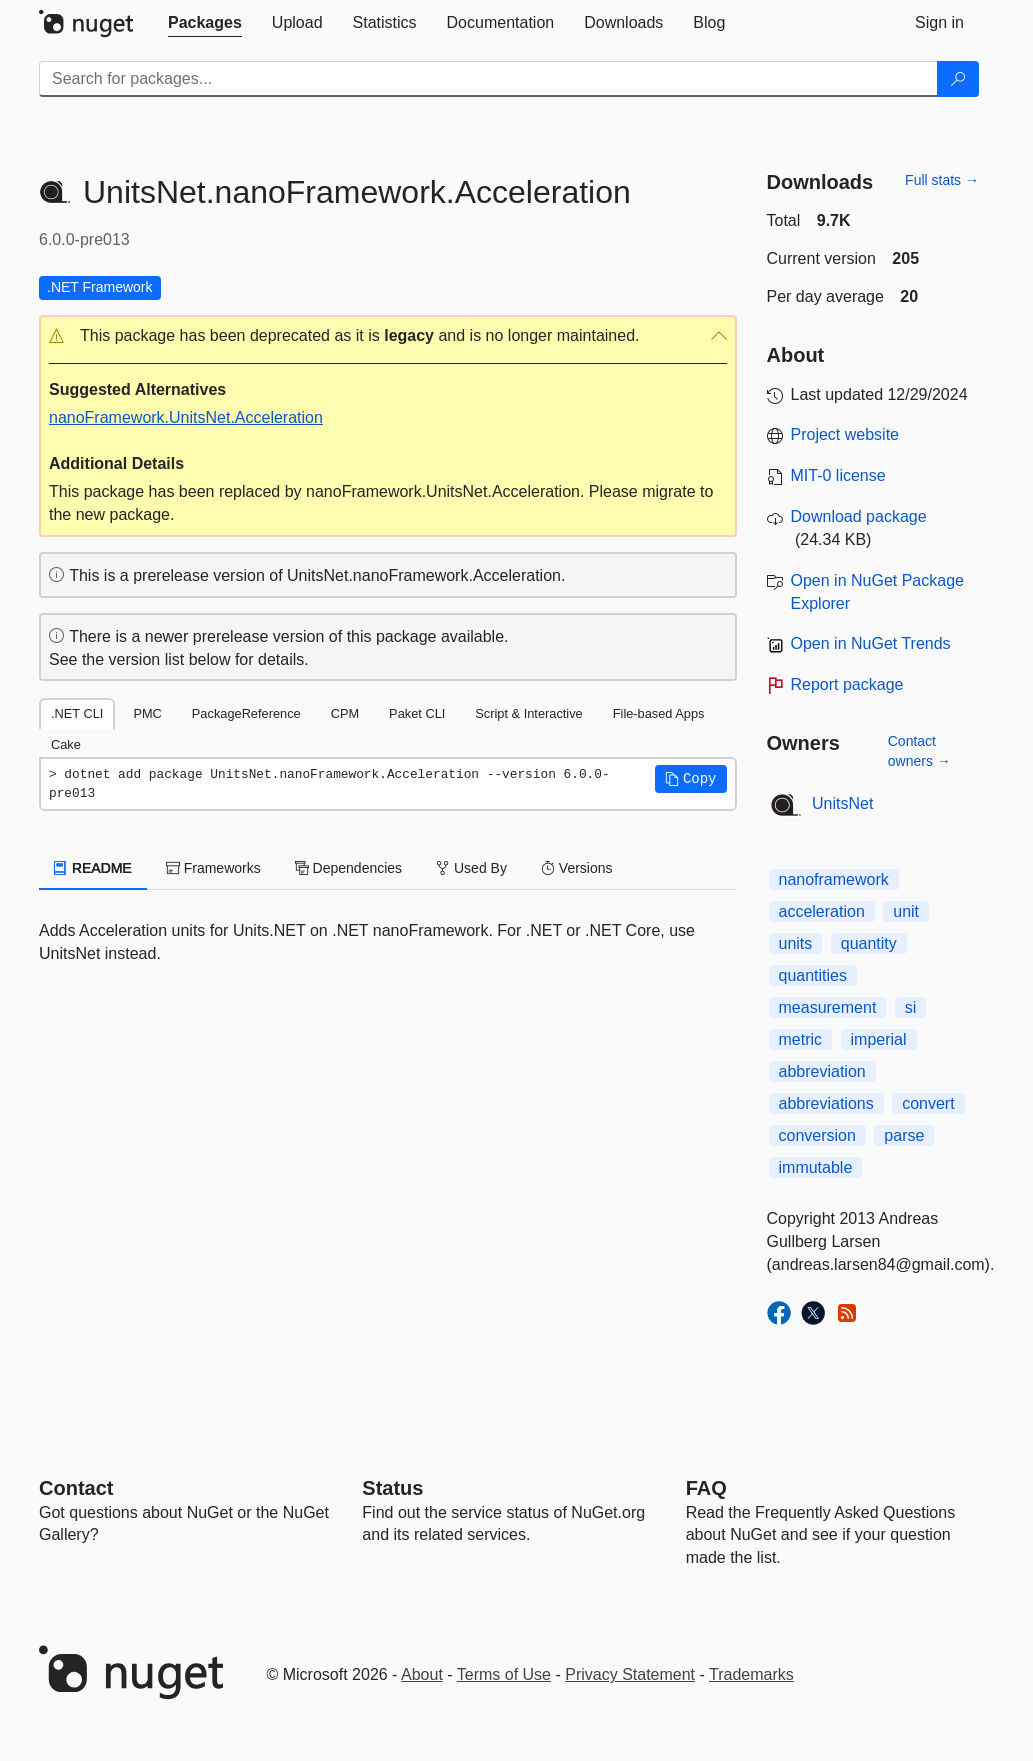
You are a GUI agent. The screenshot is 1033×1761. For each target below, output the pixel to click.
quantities (813, 975)
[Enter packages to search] (488, 79)
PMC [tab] (147, 713)
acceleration (822, 911)
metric (801, 1039)
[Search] (958, 79)
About (422, 1674)
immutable (816, 1167)
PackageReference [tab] (246, 713)
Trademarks (751, 1674)
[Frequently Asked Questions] (706, 1488)
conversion (817, 1135)
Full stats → (942, 180)
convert (928, 1103)
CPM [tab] (345, 713)
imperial (879, 1039)
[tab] (205, 23)
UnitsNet (842, 803)
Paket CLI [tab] (417, 713)
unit (906, 911)
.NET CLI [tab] (77, 713)
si (911, 1007)
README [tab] (93, 868)
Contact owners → (919, 751)
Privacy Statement (630, 1674)
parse (904, 1135)
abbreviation (822, 1071)
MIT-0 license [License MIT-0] (838, 475)
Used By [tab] (471, 868)
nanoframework (834, 879)
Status (392, 1488)
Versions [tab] (577, 868)
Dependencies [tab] (348, 868)
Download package (859, 516)
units (796, 943)
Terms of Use (504, 1674)
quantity (869, 943)
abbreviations (826, 1103)
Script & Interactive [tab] (528, 713)
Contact (76, 1488)
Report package (847, 684)
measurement (828, 1007)
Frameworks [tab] (213, 868)
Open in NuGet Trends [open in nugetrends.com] (871, 643)
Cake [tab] (66, 744)
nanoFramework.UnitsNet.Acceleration (186, 417)
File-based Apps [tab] (659, 713)
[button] (388, 336)
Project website (845, 434)
